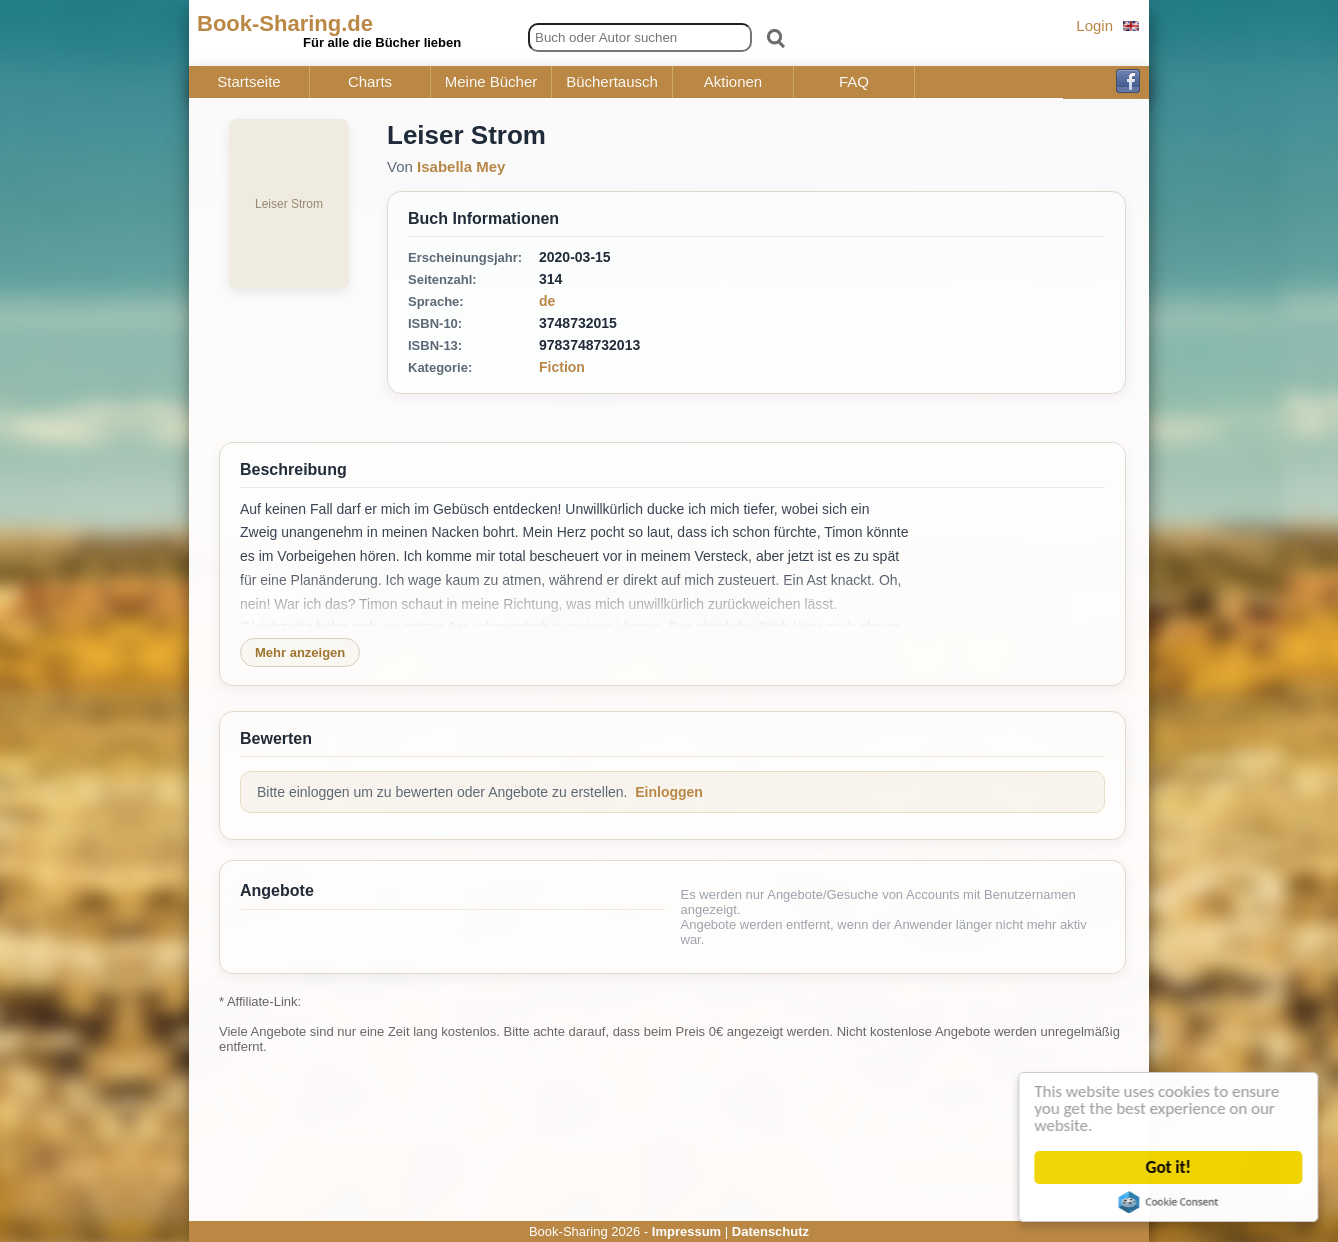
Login (1094, 25)
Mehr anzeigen (300, 652)
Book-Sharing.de (285, 23)
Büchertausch (612, 82)
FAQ (854, 82)
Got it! (1170, 1167)
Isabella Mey (461, 166)
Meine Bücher (491, 82)
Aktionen (733, 82)
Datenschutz (770, 1231)
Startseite (248, 82)
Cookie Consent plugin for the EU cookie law (1170, 1202)
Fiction (562, 367)
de (547, 301)
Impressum (686, 1231)
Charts (370, 82)
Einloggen (669, 792)
